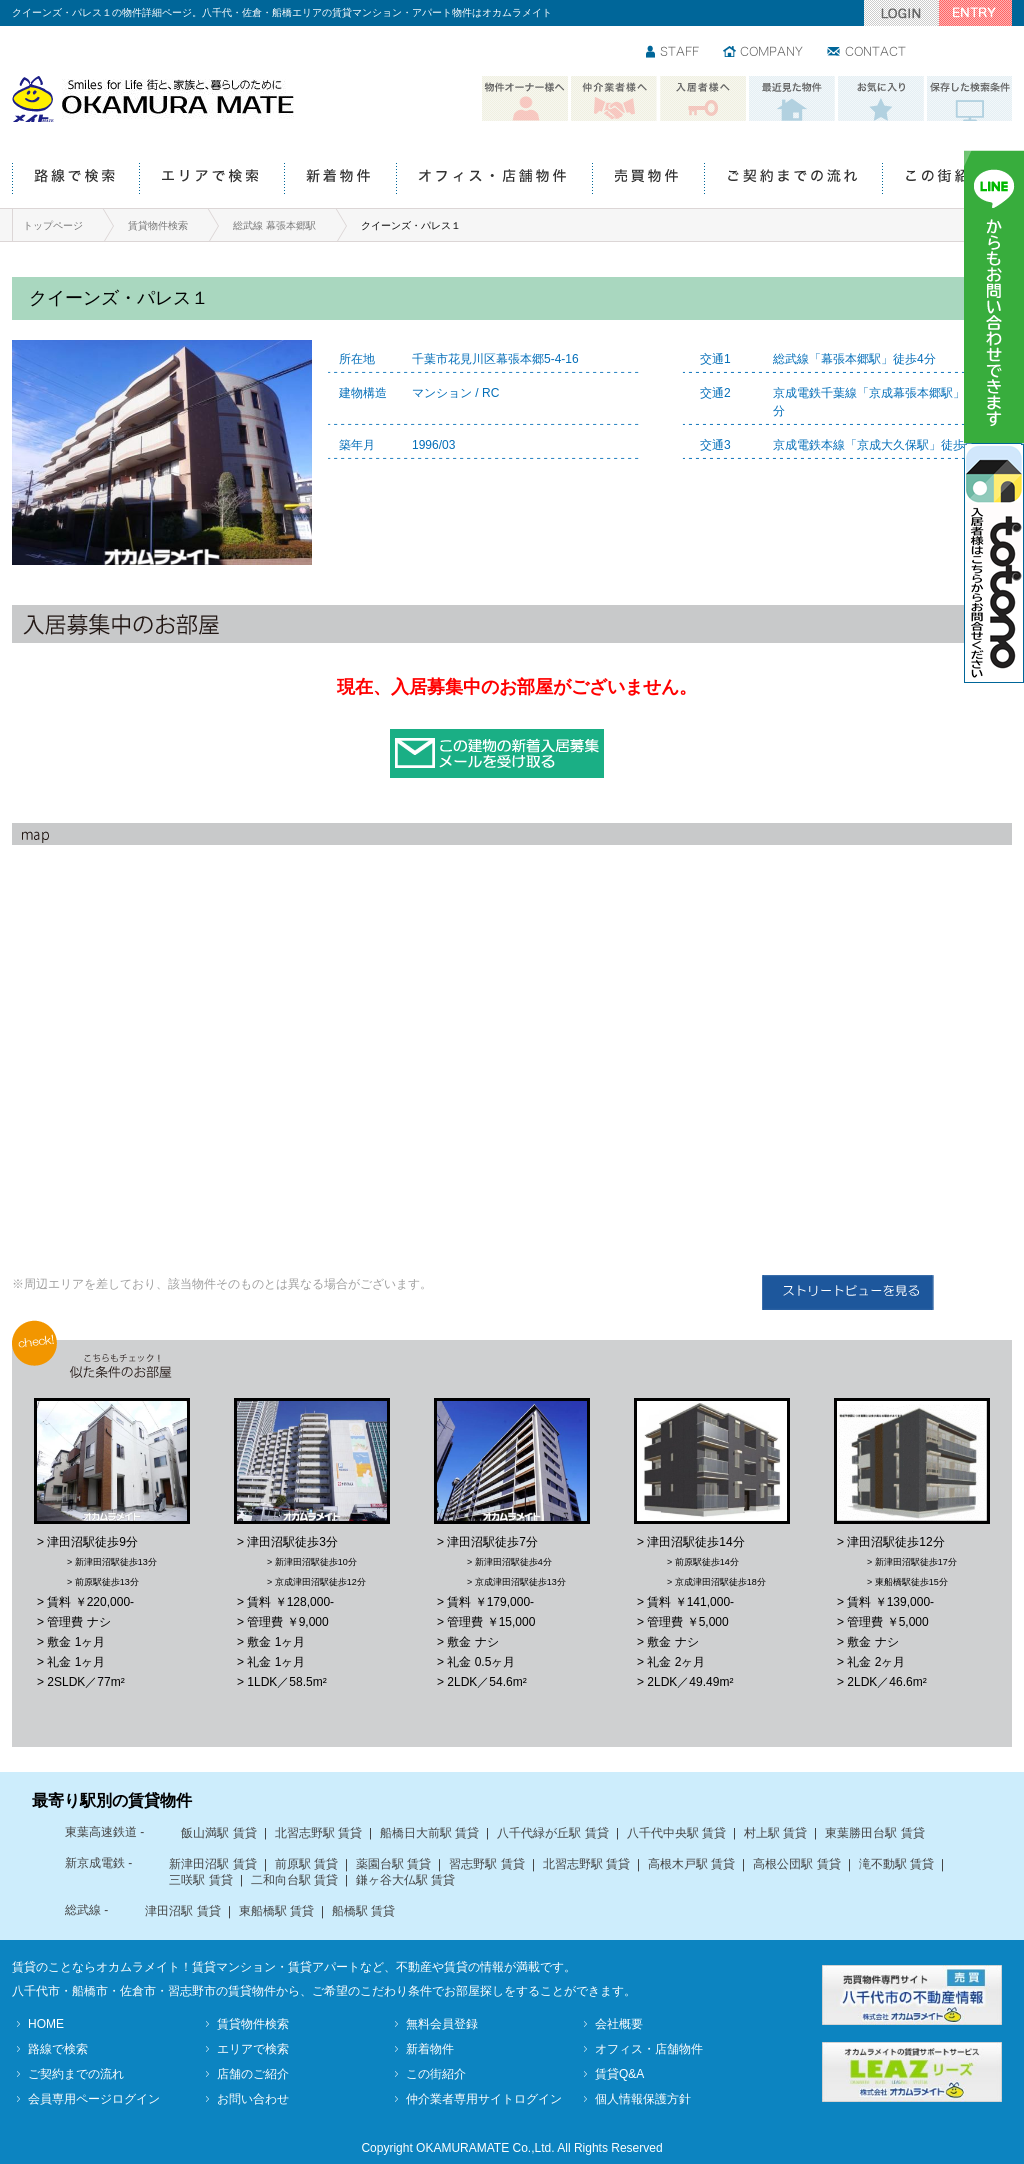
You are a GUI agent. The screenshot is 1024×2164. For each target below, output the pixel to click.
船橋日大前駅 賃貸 (429, 1833)
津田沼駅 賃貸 (182, 1911)
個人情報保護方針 (643, 2099)
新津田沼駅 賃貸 (212, 1864)
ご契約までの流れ (793, 179)
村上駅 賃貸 (775, 1833)
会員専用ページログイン (94, 2099)
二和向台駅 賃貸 (294, 1880)
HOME (46, 2024)
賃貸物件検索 (158, 225)
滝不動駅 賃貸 (896, 1864)
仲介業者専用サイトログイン (484, 2099)
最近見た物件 (792, 99)
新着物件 (340, 179)
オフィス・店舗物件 (494, 179)
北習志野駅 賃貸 (318, 1833)
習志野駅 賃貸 (486, 1864)
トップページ (53, 225)
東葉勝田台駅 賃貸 (874, 1833)
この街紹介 (946, 179)
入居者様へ (703, 99)
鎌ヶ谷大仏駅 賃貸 (405, 1880)
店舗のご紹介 (253, 2074)
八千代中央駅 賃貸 (676, 1833)
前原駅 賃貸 (306, 1864)
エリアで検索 (211, 179)
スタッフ (673, 53)
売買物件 (648, 179)
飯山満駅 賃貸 (218, 1833)
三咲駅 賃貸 (200, 1880)
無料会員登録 (442, 2024)
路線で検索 (75, 179)
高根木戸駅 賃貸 (691, 1864)
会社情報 (764, 53)
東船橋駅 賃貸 (276, 1911)
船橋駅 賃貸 (363, 1911)
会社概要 (619, 2024)
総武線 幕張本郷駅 (274, 225)
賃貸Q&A (619, 2074)
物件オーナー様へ (525, 99)
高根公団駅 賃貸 (796, 1864)
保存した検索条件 (970, 99)
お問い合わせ (867, 53)
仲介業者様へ (614, 99)
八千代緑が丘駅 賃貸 (552, 1833)
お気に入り (881, 99)
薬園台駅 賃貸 (393, 1864)
